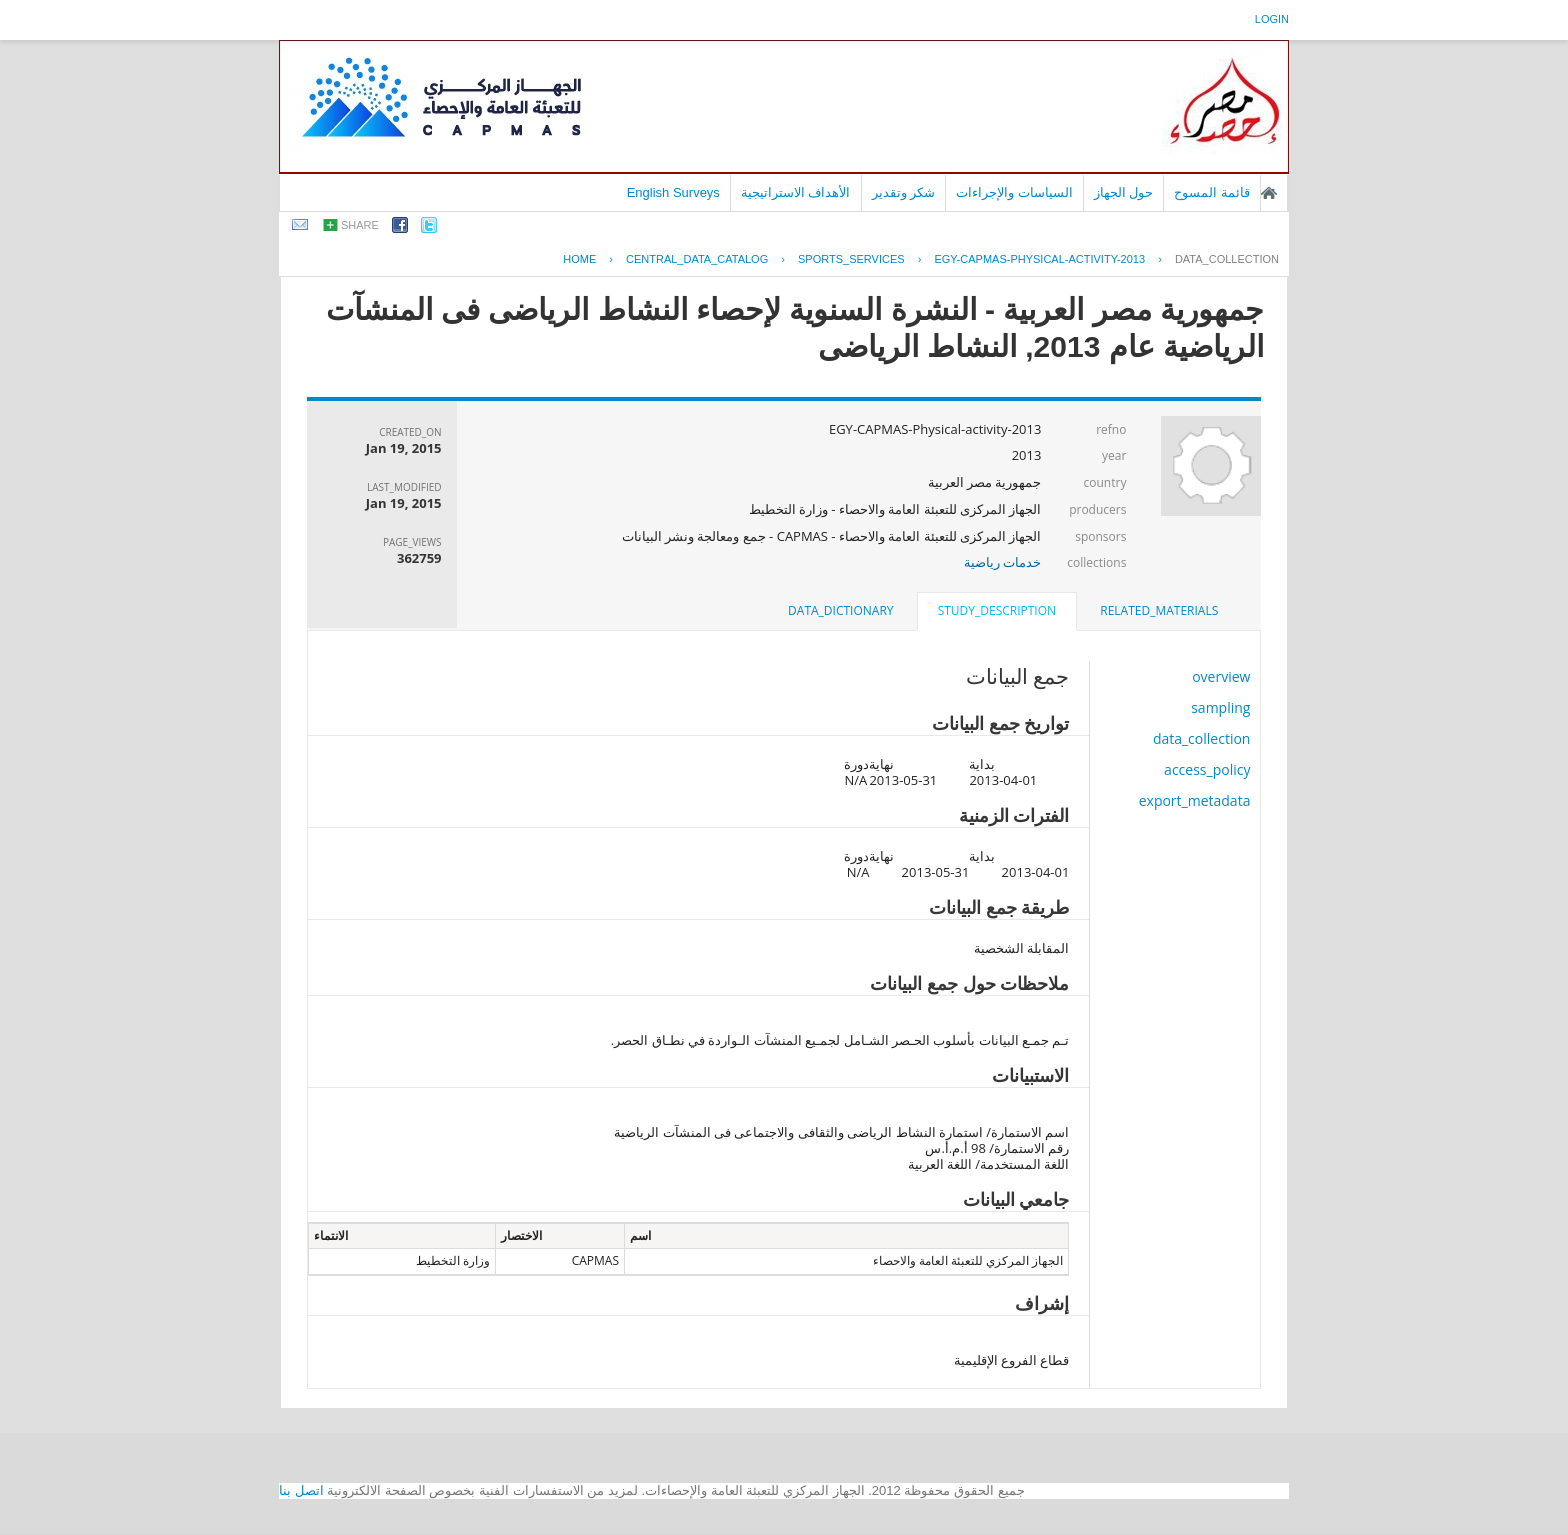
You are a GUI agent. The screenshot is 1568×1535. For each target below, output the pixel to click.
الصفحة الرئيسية (1269, 193)
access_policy (1207, 769)
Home (579, 259)
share (360, 225)
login (1272, 19)
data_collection (1227, 259)
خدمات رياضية (1002, 562)
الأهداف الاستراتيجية (796, 192)
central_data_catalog (697, 259)
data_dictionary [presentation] (840, 610)
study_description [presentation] (997, 610)
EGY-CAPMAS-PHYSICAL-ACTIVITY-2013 (1039, 259)
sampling (1220, 707)
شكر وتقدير (904, 192)
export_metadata (1195, 800)
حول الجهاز (1124, 192)
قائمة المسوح (1212, 192)
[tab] (1159, 611)
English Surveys (673, 192)
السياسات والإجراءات (1014, 192)
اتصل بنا (301, 1490)
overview (1221, 676)
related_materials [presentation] (1159, 610)
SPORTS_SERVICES (851, 259)
